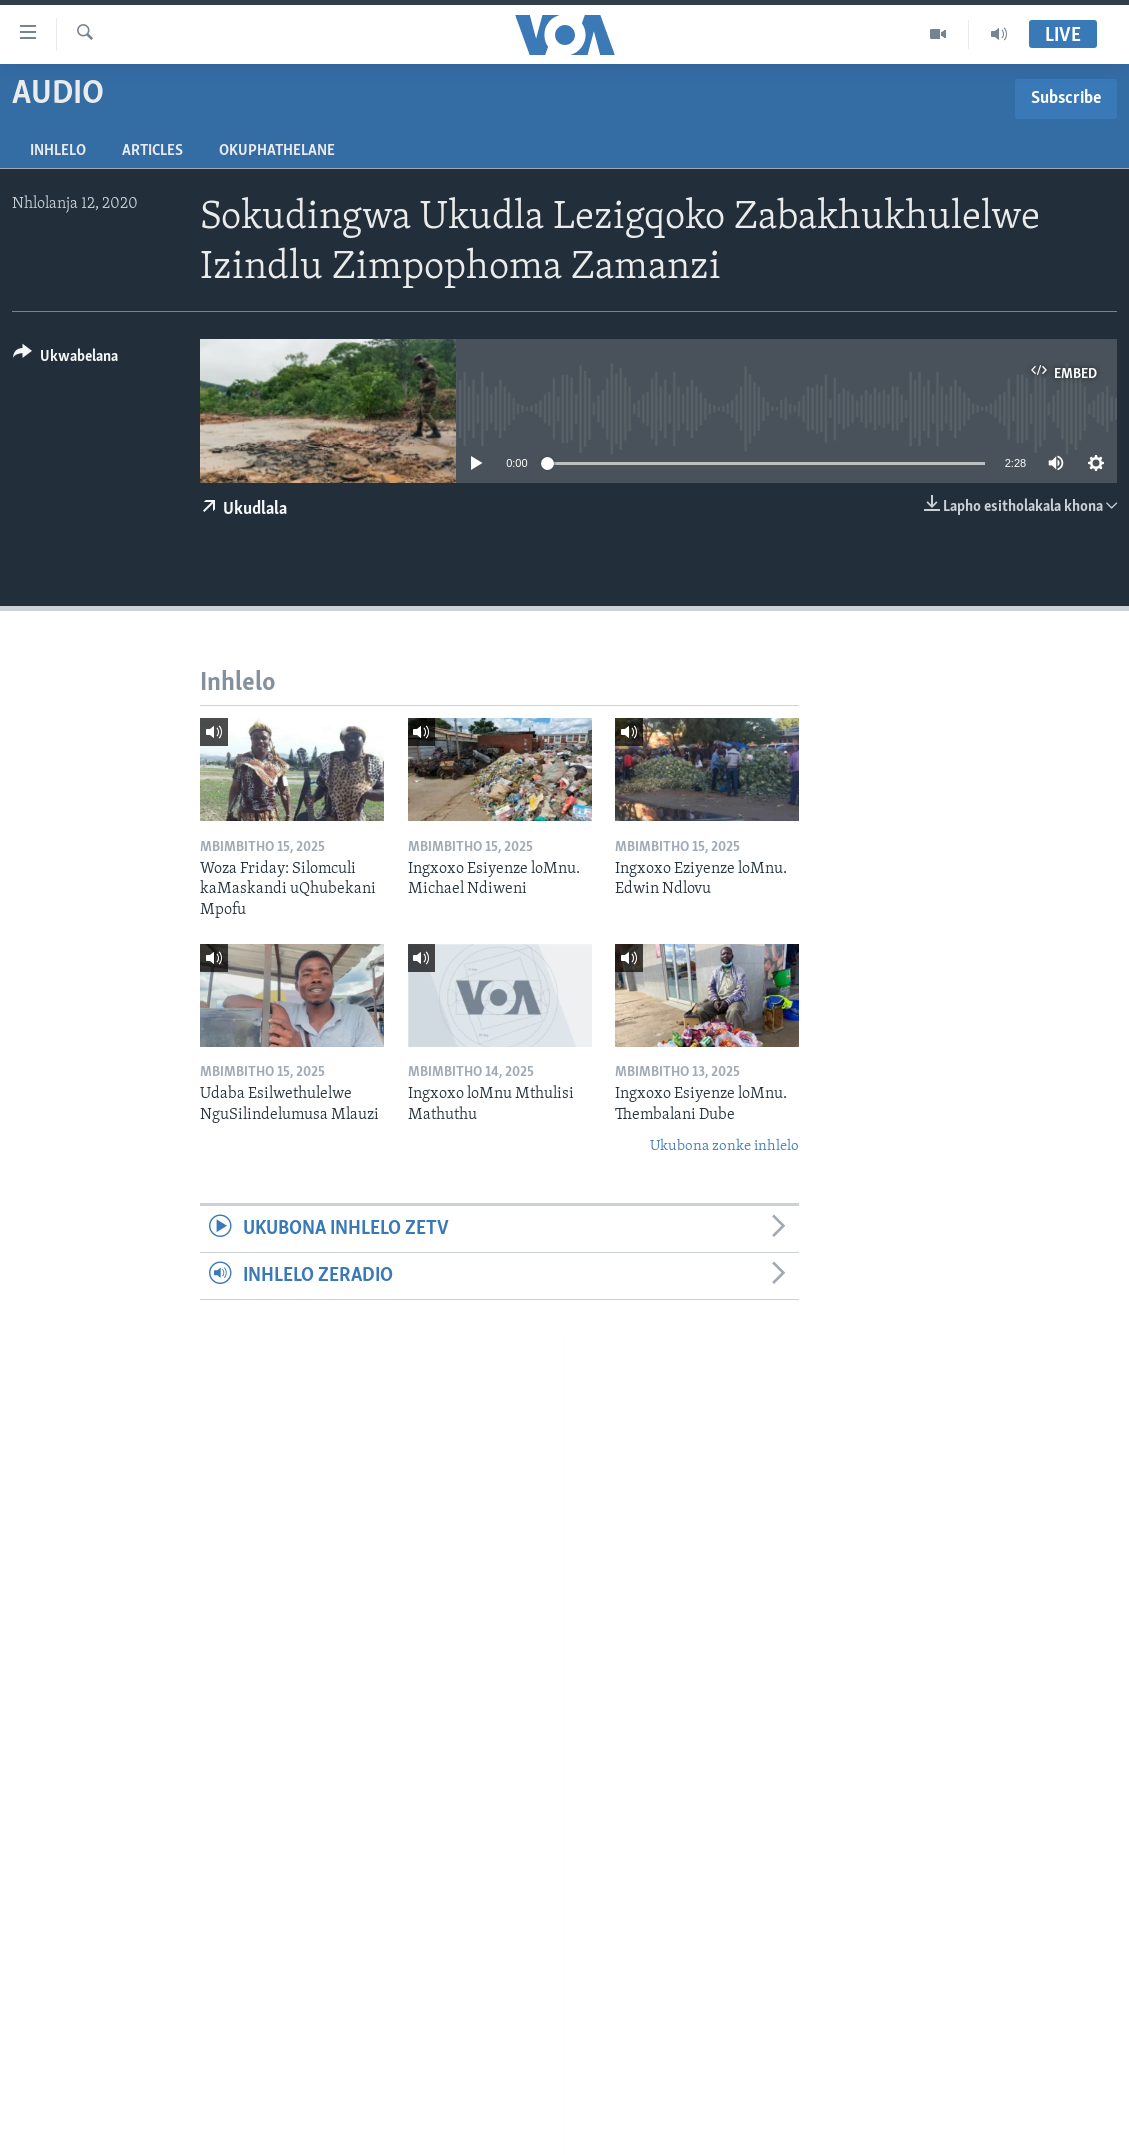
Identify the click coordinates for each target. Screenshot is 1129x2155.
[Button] (65, 359)
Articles (152, 151)
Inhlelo (58, 151)
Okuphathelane (277, 151)
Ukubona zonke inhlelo (724, 1146)
